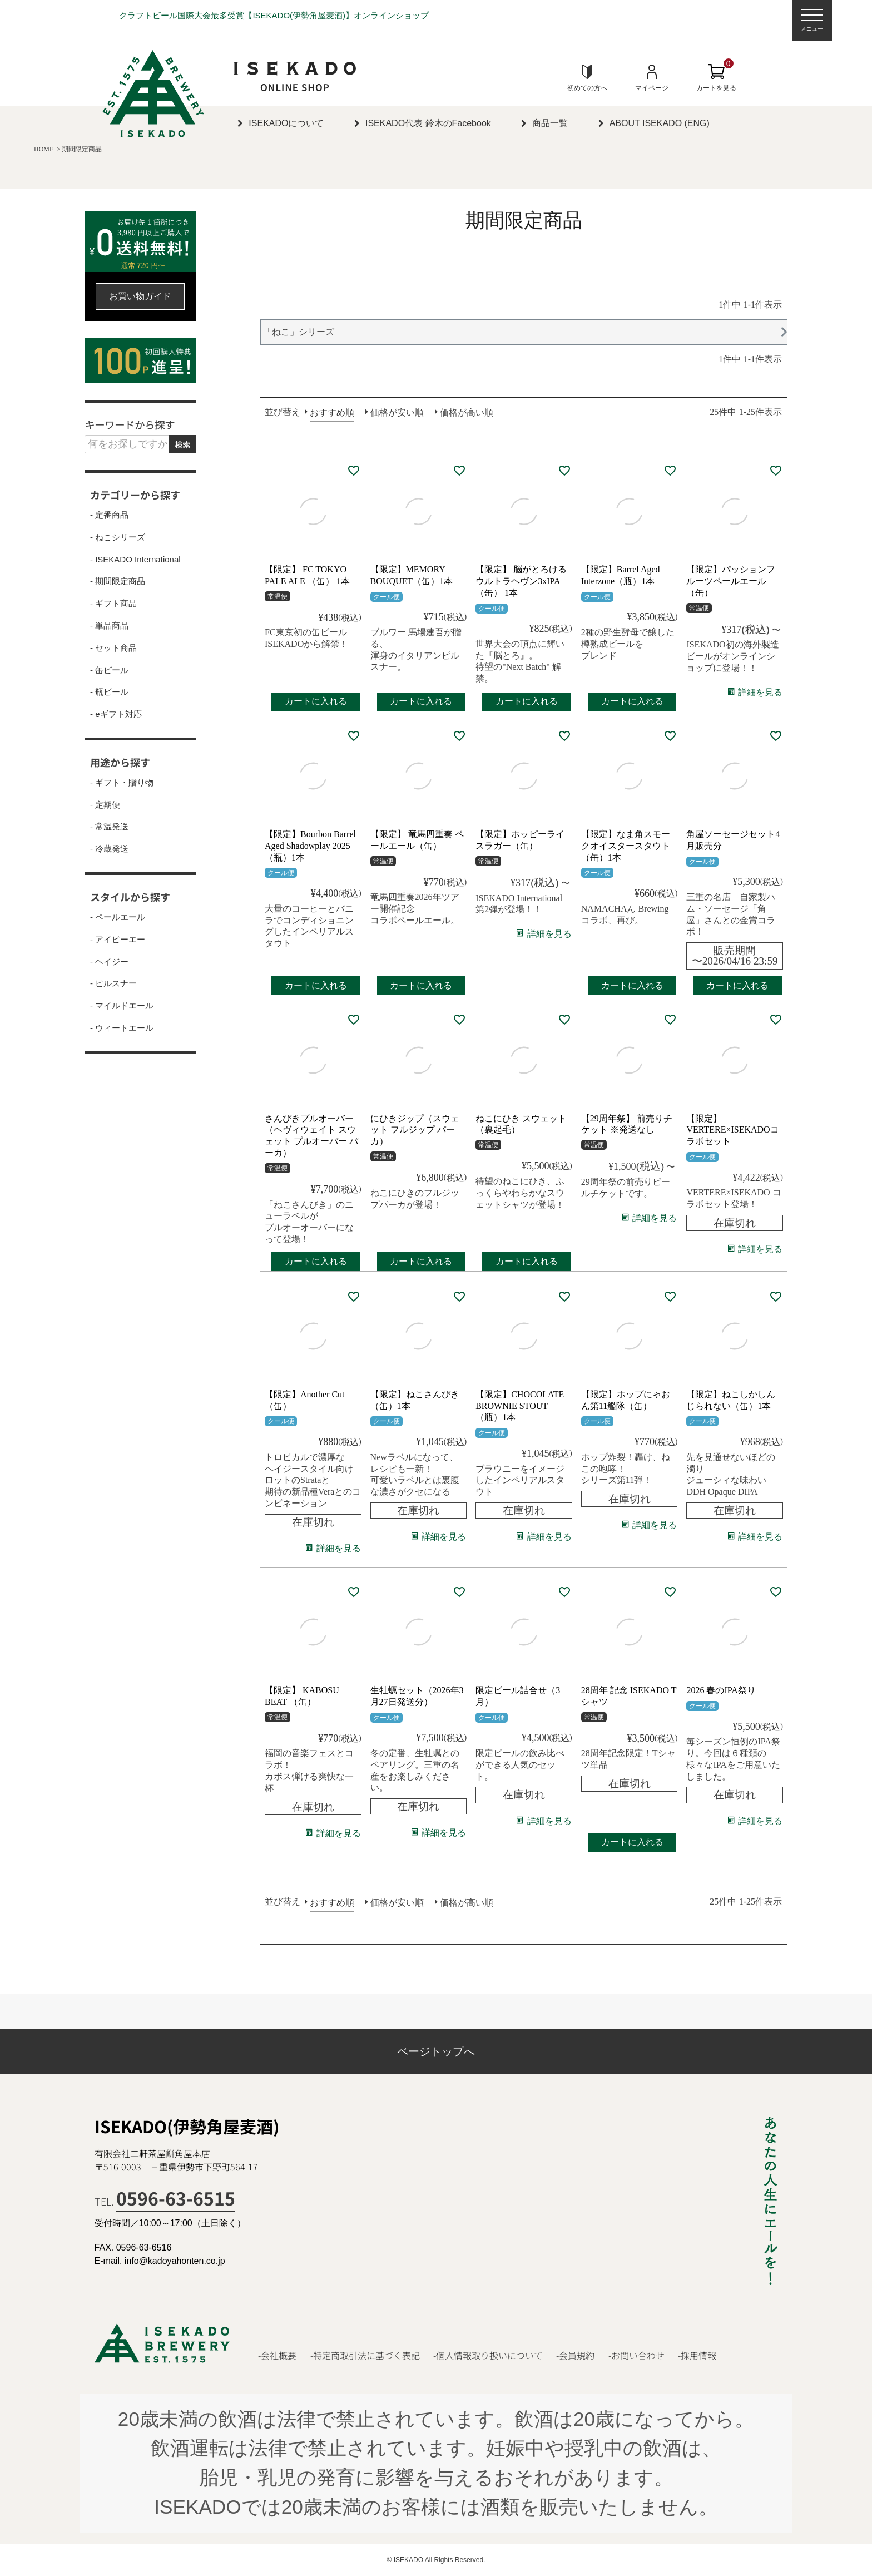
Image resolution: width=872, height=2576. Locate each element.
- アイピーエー (117, 939)
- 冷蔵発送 (109, 848)
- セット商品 (113, 648)
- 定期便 (105, 804)
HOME (43, 149)
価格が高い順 (466, 412)
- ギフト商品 (113, 603)
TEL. (165, 2201)
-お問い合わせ (636, 2355)
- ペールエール (117, 917)
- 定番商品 (109, 515)
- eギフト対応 (116, 714)
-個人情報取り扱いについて (488, 2355)
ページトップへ (436, 2051)
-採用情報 (697, 2355)
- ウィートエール (121, 1028)
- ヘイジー (109, 961)
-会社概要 (277, 2355)
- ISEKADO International (135, 559)
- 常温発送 (109, 826)
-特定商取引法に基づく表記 (365, 2355)
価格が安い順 (397, 412)
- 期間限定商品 (117, 581)
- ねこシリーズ (117, 537)
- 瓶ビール (109, 692)
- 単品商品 (109, 625)
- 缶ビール (109, 670)
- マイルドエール (121, 1005)
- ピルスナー (113, 983)
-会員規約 (575, 2355)
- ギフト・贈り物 (121, 782)
